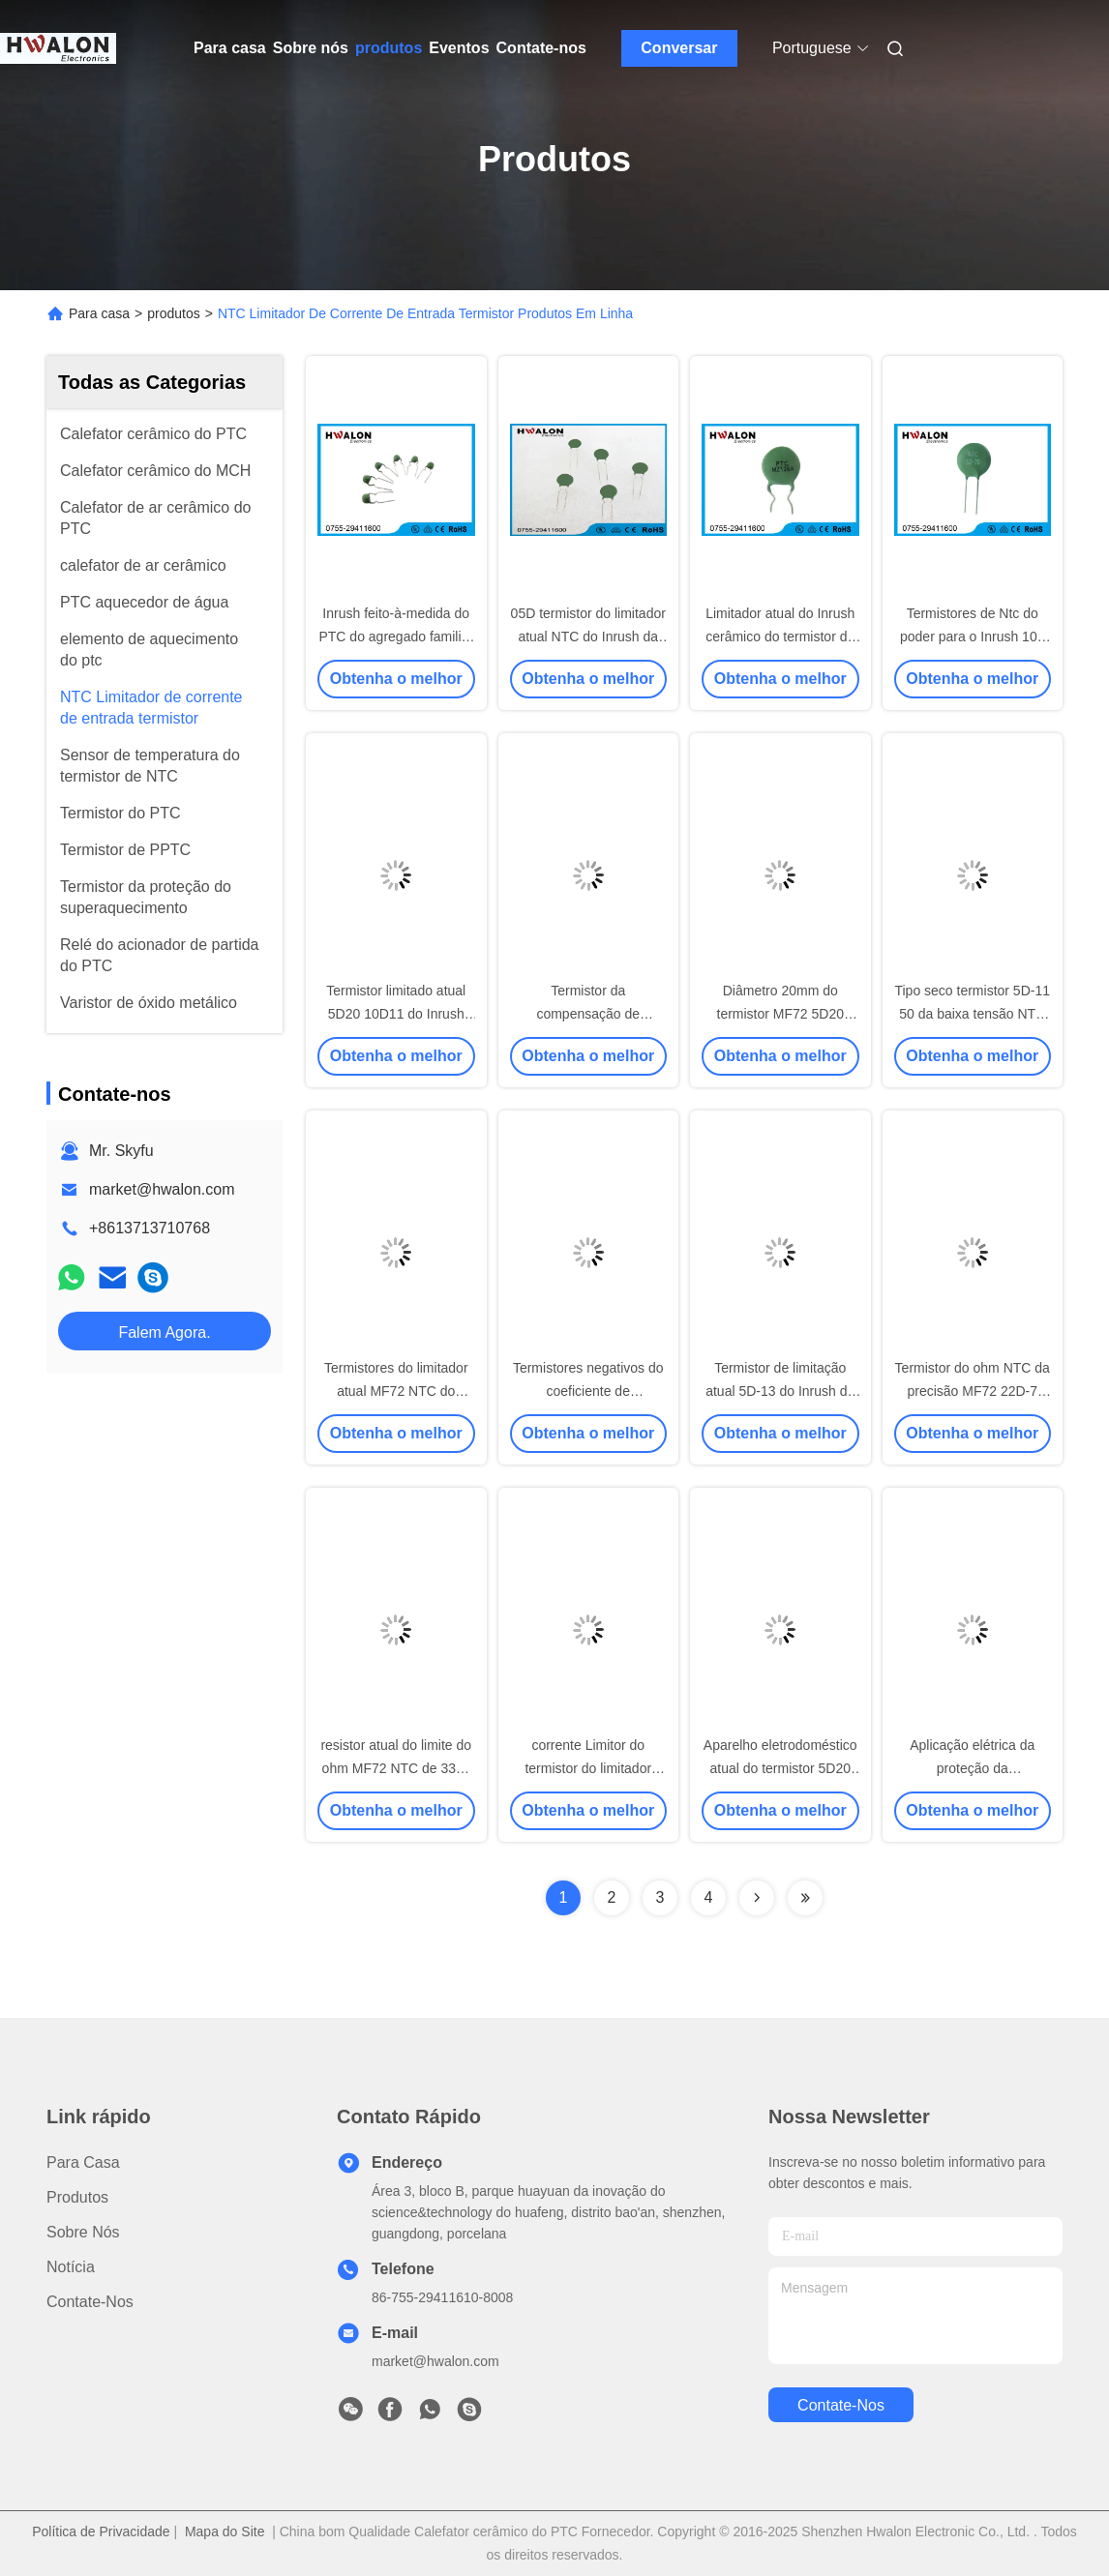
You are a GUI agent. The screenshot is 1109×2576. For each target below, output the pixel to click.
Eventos (459, 48)
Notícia (70, 2267)
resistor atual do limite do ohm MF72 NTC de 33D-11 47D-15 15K (395, 1768)
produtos (388, 48)
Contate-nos (541, 48)
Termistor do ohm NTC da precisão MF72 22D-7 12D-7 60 (972, 1391)
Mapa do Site (225, 2531)
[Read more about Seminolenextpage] (756, 1897)
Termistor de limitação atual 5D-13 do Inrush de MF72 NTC (779, 1391)
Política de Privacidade (100, 2531)
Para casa (230, 48)
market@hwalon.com (162, 1189)
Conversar (679, 48)
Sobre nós (310, 48)
